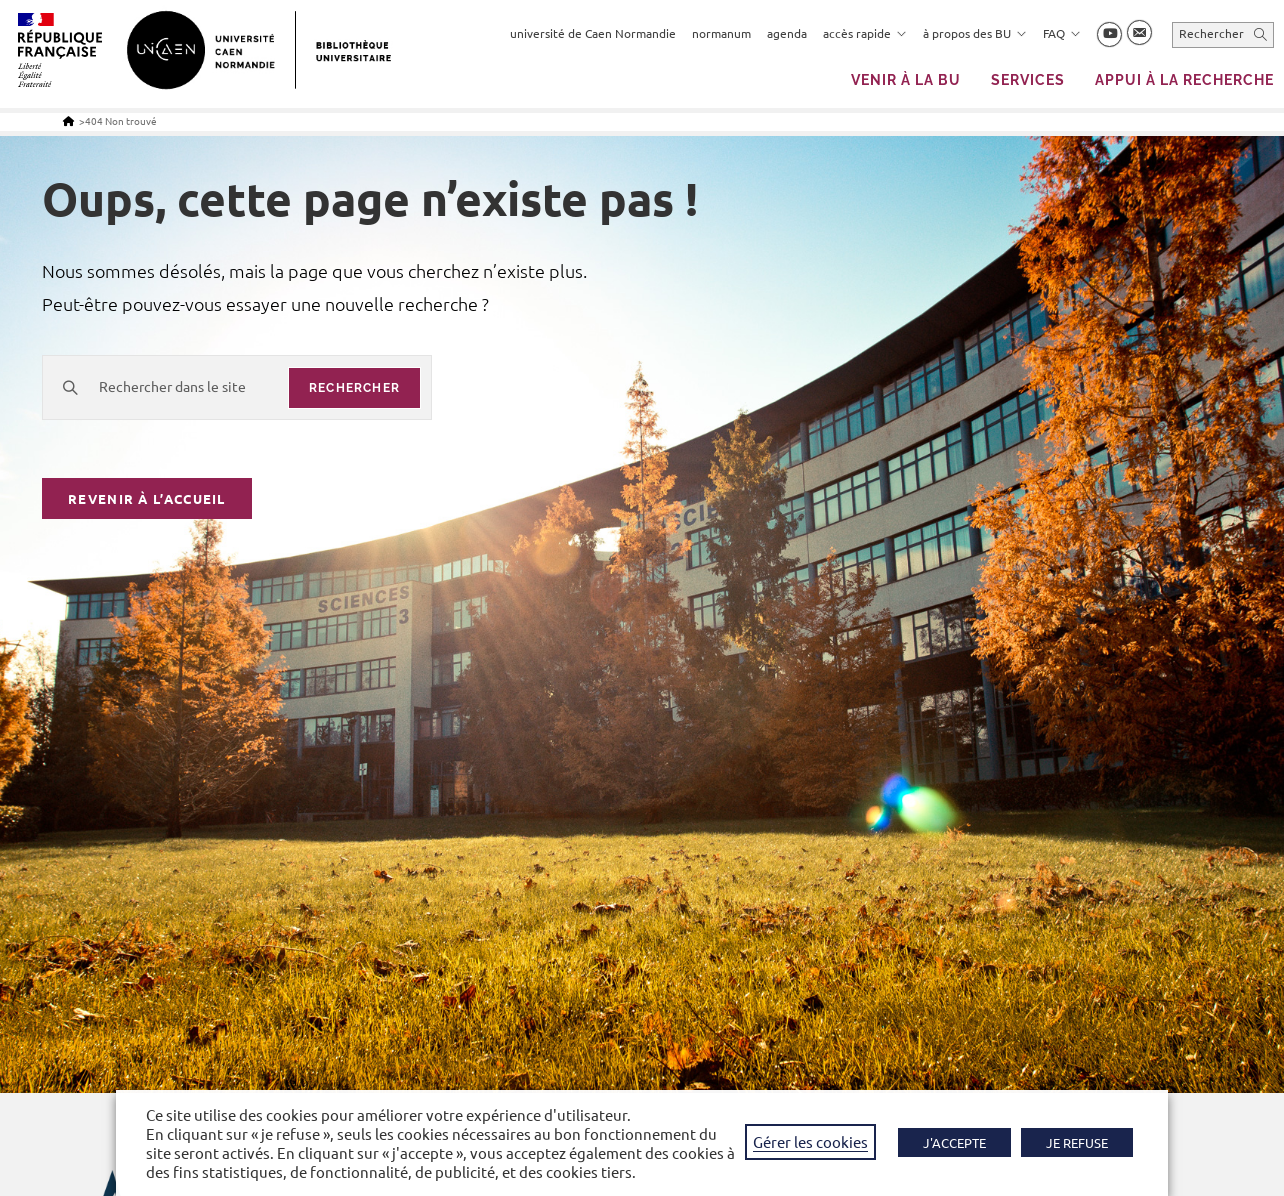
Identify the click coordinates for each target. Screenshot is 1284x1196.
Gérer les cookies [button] (810, 1141)
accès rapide (865, 33)
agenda (787, 33)
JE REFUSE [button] (1077, 1142)
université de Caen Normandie (593, 33)
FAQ (1062, 33)
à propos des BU (975, 33)
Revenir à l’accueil (147, 500)
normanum (721, 33)
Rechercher (1211, 33)
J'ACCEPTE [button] (954, 1142)
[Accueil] (68, 120)
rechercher (354, 388)
